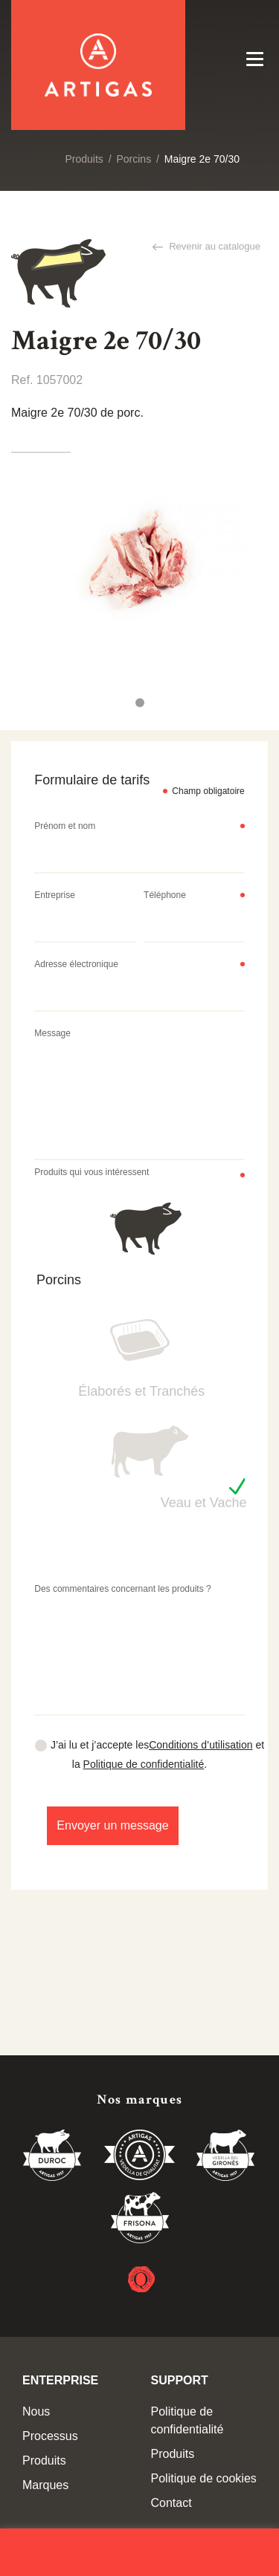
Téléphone (165, 895)
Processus (50, 2436)
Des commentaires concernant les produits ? (122, 1589)
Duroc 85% (53, 2158)
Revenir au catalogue (213, 246)
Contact (171, 2503)
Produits (84, 159)
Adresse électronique (76, 964)
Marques (45, 2485)
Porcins (133, 159)
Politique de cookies (204, 2478)
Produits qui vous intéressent (91, 1172)
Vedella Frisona (140, 2220)
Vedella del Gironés (226, 2158)
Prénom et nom (64, 826)
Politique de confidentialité (144, 1764)
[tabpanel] (139, 560)
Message (52, 1033)
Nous (36, 2411)
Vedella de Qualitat (139, 2158)
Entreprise (54, 895)
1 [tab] (139, 702)
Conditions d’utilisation (200, 1745)
